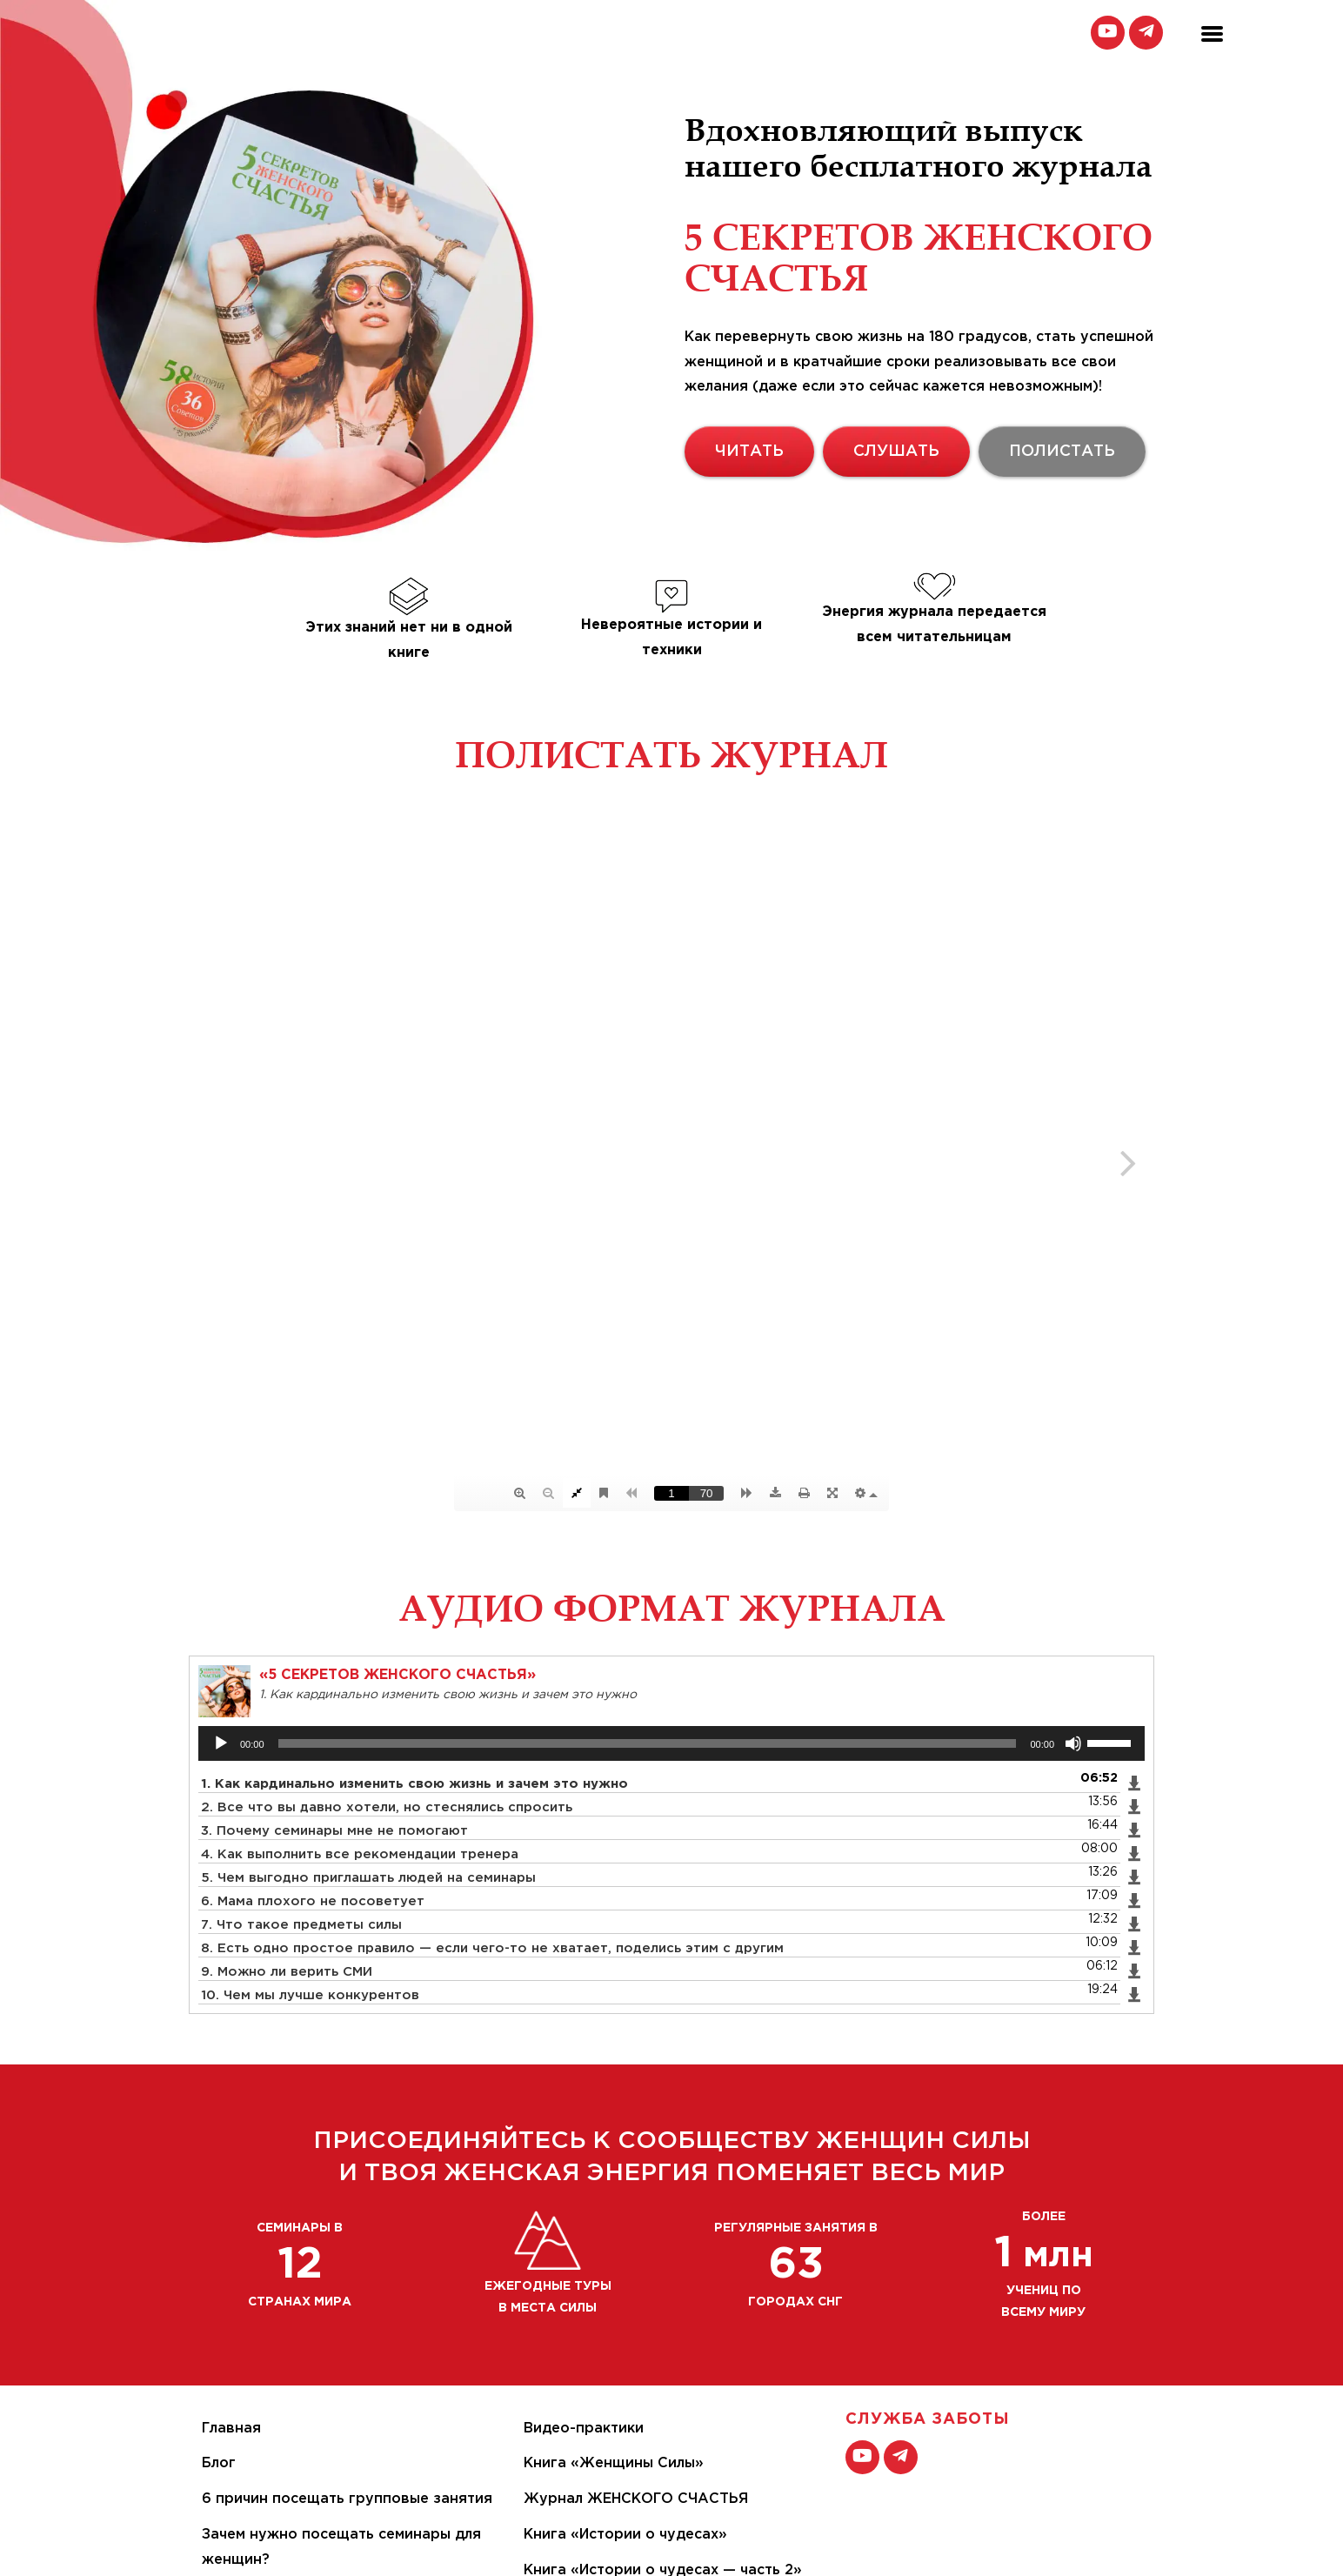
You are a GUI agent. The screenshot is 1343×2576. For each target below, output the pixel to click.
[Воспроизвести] (221, 1743)
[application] (671, 1743)
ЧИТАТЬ (749, 451)
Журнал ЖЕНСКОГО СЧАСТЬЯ (636, 2499)
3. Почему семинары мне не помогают (334, 1831)
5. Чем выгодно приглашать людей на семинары (368, 1877)
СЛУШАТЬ (896, 451)
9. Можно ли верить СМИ (286, 1971)
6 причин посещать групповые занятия (347, 2499)
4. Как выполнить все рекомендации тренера (359, 1854)
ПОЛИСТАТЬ (1062, 451)
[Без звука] (1073, 1743)
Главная (231, 2428)
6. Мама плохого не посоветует (312, 1901)
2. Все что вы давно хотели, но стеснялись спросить (386, 1807)
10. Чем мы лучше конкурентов (310, 1995)
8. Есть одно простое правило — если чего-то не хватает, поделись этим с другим (492, 1948)
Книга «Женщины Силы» (614, 2463)
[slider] (647, 1743)
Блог (219, 2463)
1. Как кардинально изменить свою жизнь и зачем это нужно (414, 1784)
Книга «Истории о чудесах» (625, 2534)
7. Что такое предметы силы (301, 1924)
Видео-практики (584, 2428)
